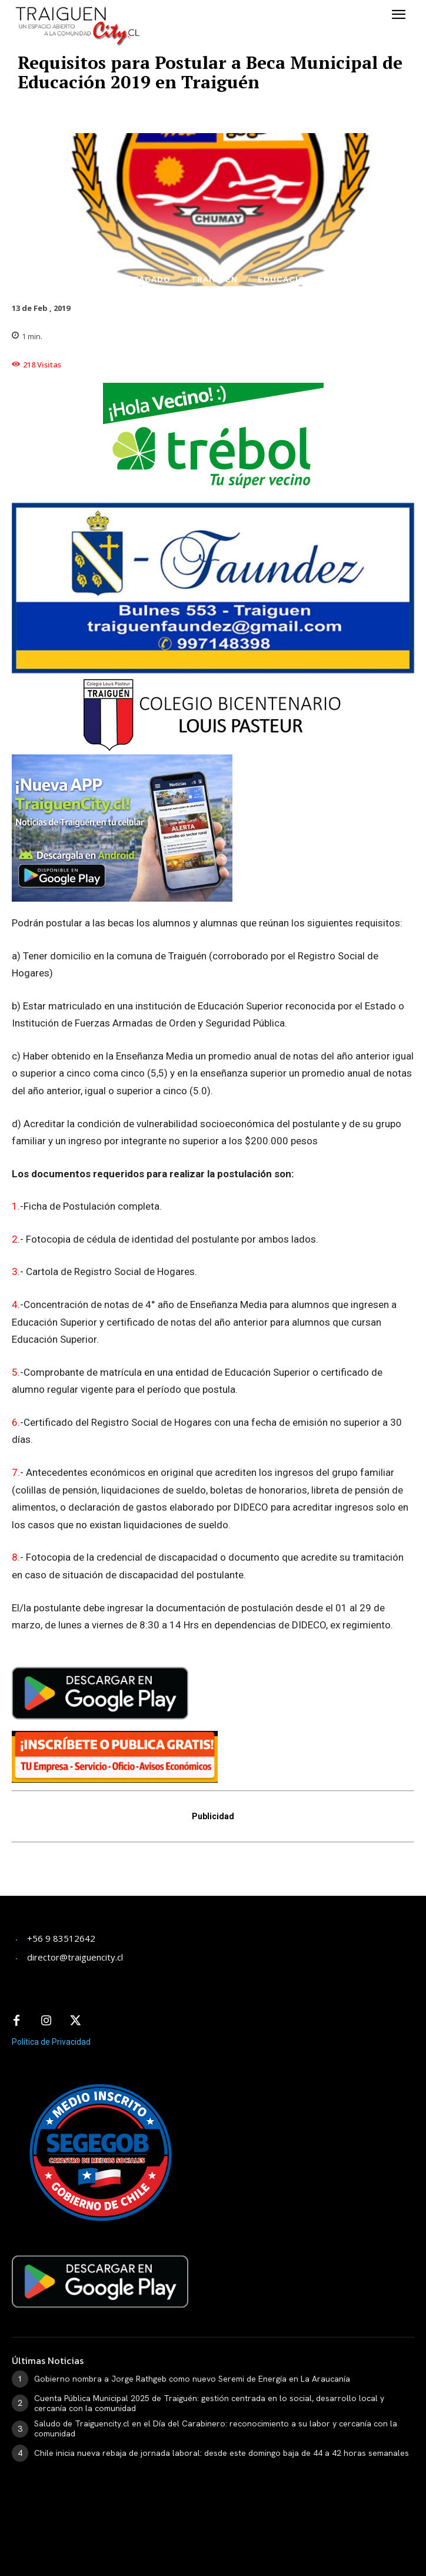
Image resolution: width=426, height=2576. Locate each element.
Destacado (142, 279)
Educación (285, 279)
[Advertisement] (106, 1877)
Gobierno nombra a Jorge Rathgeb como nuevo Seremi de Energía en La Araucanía (192, 2378)
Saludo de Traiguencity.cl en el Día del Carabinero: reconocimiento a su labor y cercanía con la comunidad (215, 2428)
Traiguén (214, 279)
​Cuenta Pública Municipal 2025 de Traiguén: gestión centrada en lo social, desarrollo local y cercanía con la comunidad (209, 2403)
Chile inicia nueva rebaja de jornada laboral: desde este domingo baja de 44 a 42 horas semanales (221, 2453)
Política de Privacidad (51, 2042)
